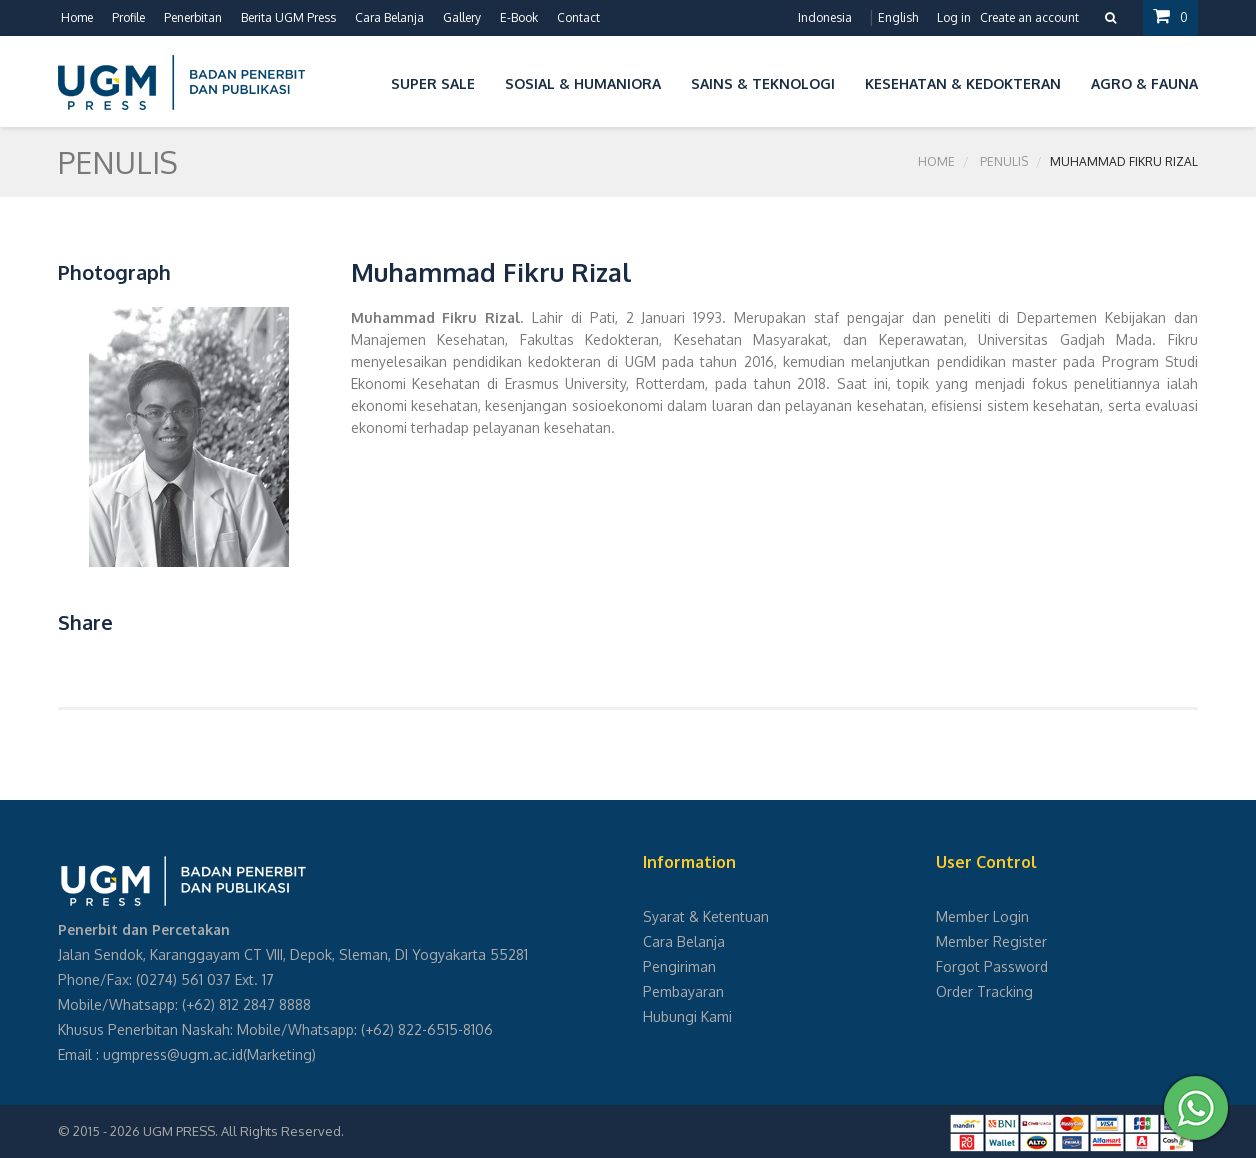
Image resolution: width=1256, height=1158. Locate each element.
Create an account (1029, 17)
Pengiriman (679, 966)
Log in (954, 17)
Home (77, 17)
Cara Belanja (389, 17)
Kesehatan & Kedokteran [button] (963, 83)
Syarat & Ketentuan (706, 916)
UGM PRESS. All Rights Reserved (242, 1131)
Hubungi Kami (687, 1016)
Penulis (1004, 161)
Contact (578, 17)
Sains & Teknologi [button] (763, 83)
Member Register (991, 941)
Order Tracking (984, 991)
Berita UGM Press (288, 17)
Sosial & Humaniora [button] (583, 83)
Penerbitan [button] (193, 17)
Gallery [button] (462, 17)
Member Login (982, 916)
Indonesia (825, 17)
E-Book (519, 17)
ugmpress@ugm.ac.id (173, 1054)
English (898, 17)
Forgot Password (992, 966)
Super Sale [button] (433, 83)
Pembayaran (683, 991)
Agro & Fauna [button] (1144, 83)
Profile (128, 17)
